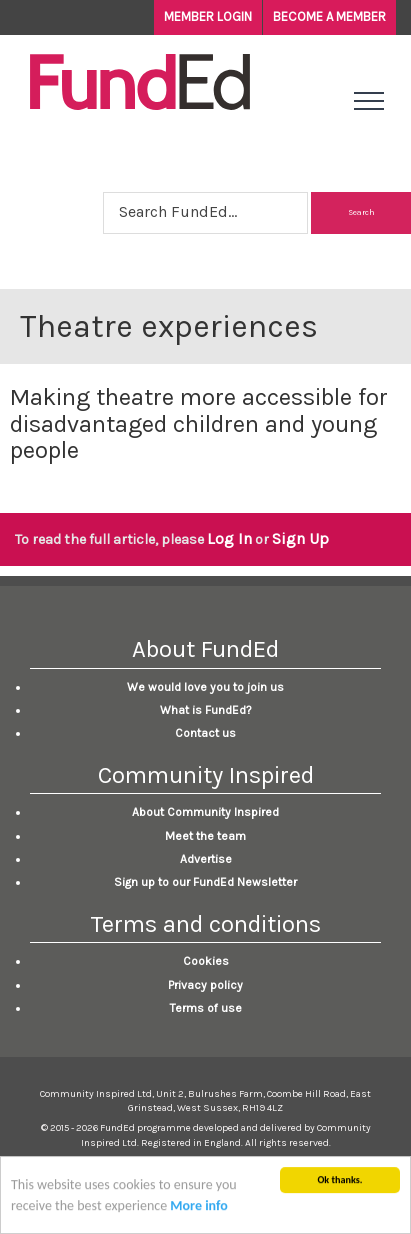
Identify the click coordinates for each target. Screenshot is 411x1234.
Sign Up (300, 538)
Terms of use (206, 1008)
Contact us (205, 733)
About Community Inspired (205, 812)
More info (198, 1208)
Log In (229, 538)
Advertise (206, 859)
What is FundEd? (206, 710)
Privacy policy (205, 985)
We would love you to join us (205, 687)
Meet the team (205, 836)
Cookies (206, 961)
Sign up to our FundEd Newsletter (205, 882)
